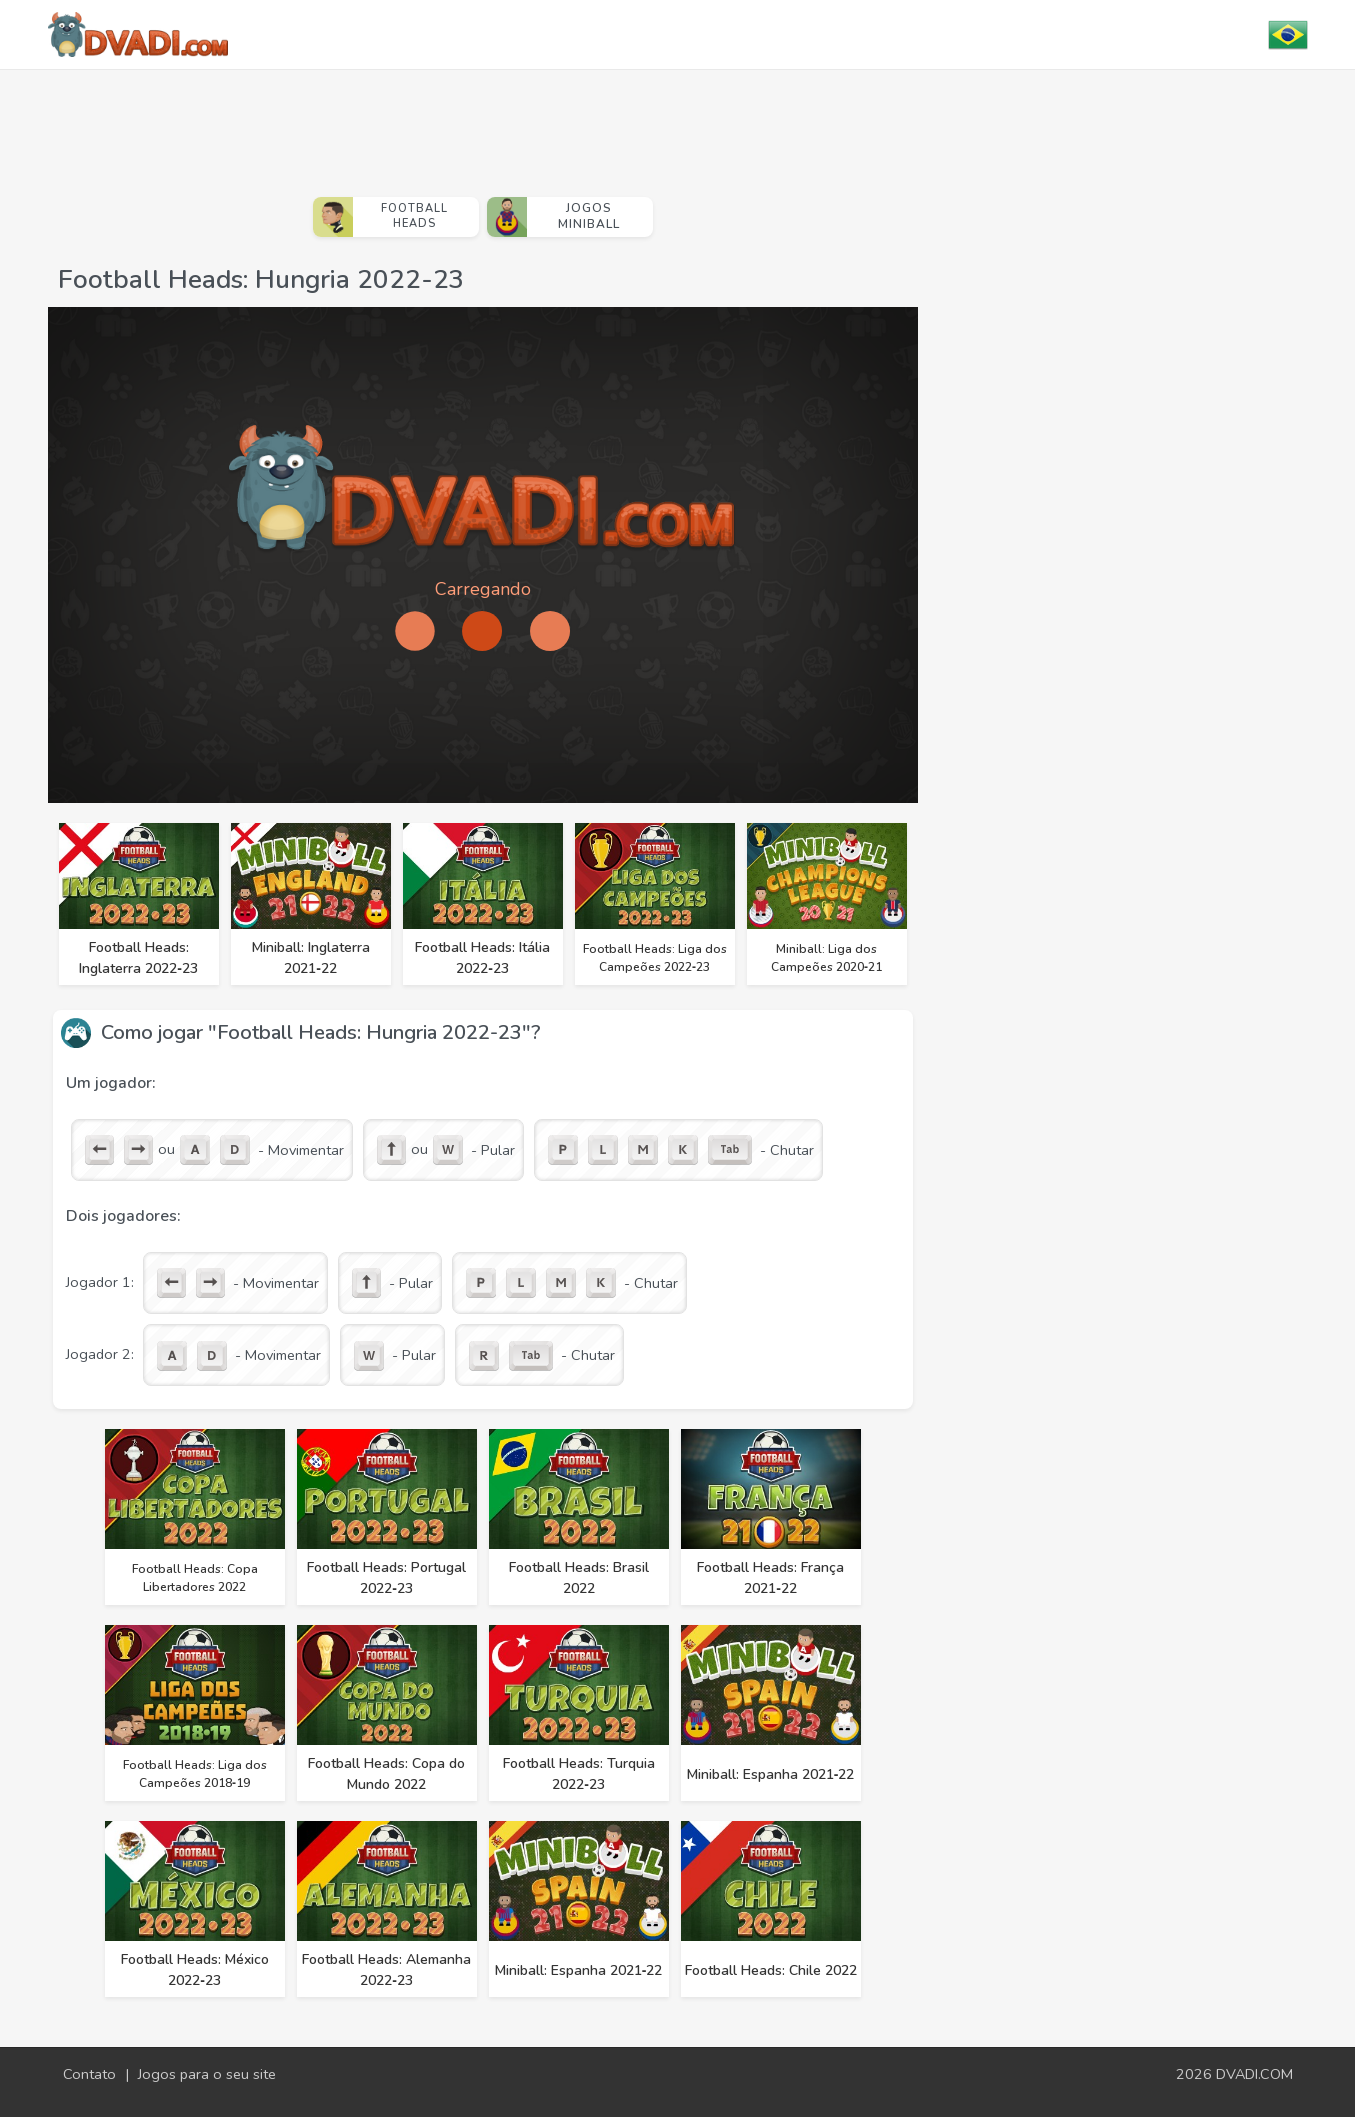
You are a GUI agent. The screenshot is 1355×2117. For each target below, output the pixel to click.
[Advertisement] (483, 125)
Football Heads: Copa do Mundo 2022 (386, 1774)
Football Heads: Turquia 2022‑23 (579, 1774)
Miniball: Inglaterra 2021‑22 (311, 958)
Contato (89, 2074)
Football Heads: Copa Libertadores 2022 (195, 1578)
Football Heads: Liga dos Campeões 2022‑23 (655, 958)
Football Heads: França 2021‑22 (770, 1578)
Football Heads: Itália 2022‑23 (482, 958)
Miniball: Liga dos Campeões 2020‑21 (826, 958)
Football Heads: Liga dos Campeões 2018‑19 (195, 1774)
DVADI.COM (1254, 2074)
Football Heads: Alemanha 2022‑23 (386, 1970)
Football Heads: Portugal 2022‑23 (386, 1578)
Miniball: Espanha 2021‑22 (771, 1774)
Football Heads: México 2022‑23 (195, 1970)
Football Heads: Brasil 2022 (579, 1578)
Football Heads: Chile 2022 (771, 1970)
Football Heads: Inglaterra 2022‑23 (138, 958)
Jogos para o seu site (207, 2074)
